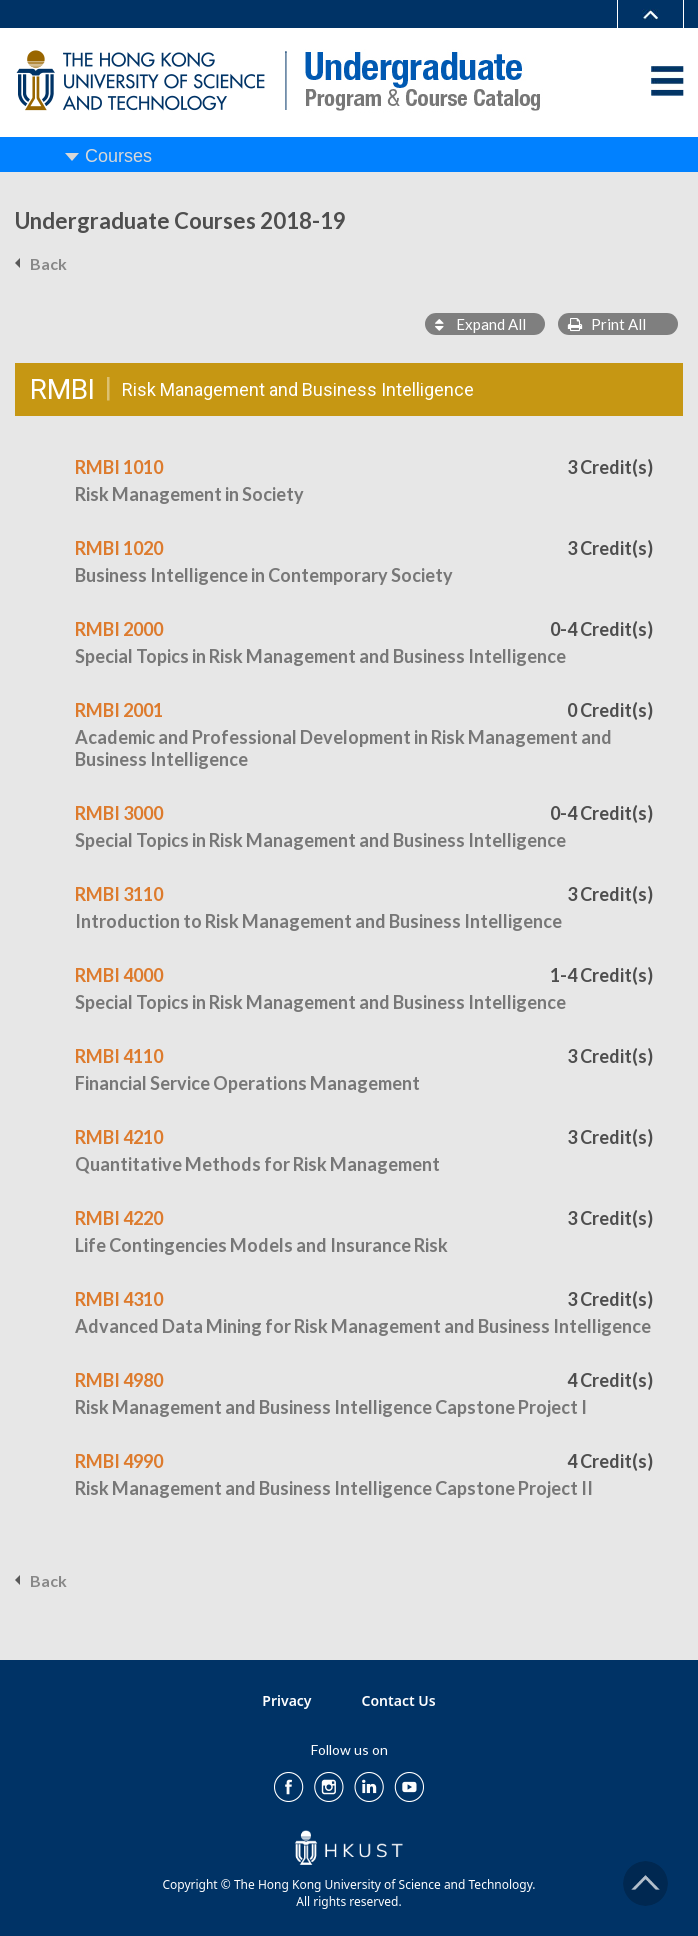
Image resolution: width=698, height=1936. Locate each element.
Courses (118, 156)
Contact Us (399, 1700)
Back (48, 263)
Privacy (286, 1700)
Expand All (480, 324)
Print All (607, 324)
